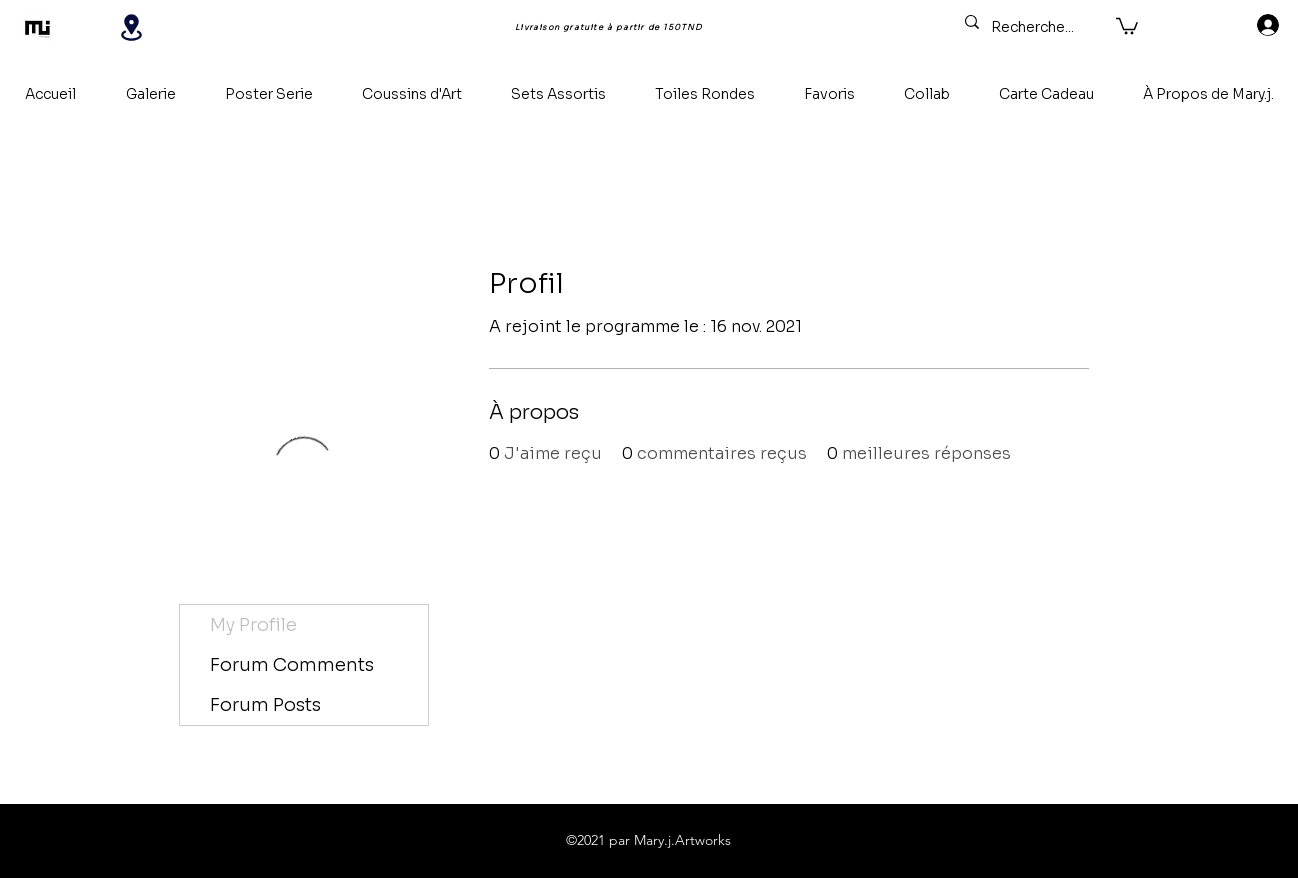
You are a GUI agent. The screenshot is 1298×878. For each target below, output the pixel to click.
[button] (1127, 25)
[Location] (131, 27)
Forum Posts (265, 705)
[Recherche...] (1035, 28)
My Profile (253, 625)
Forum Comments (292, 665)
